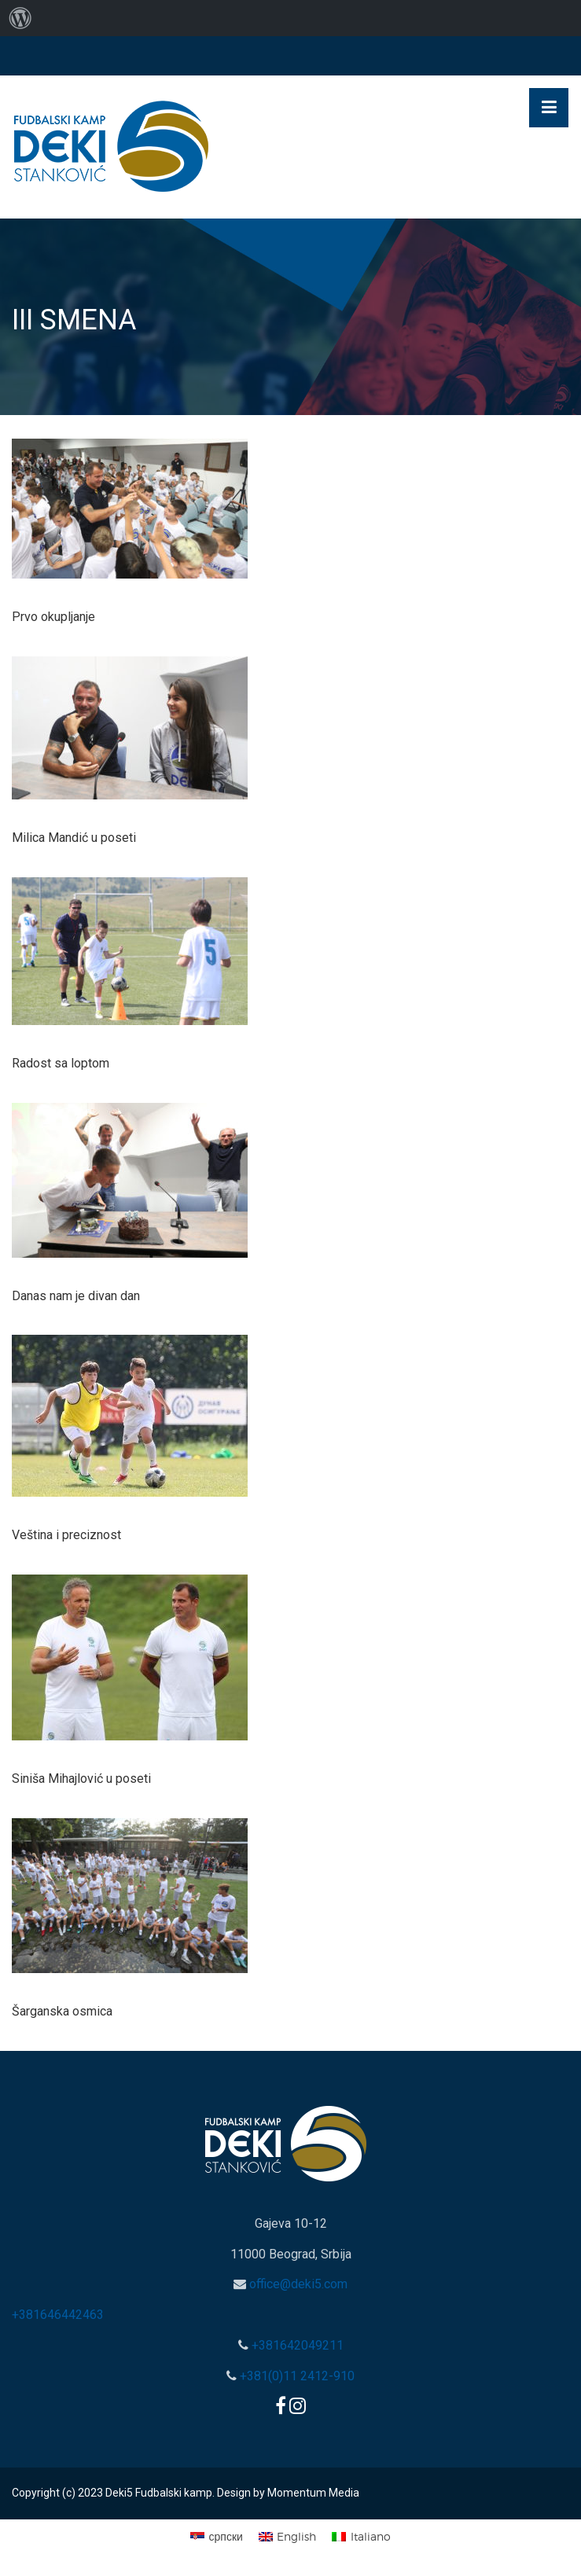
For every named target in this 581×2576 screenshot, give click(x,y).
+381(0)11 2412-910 (296, 2375)
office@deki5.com (296, 2284)
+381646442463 (58, 2314)
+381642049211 (296, 2345)
